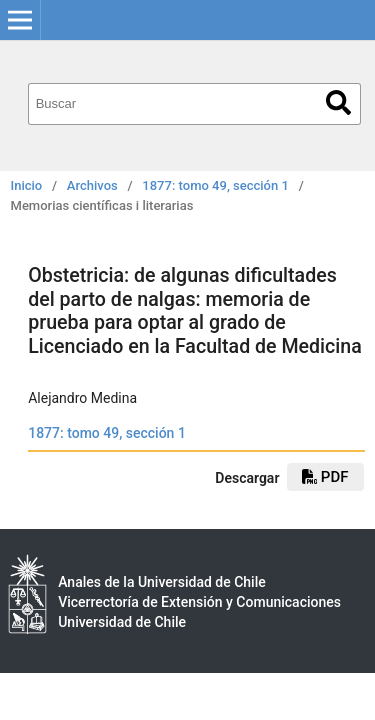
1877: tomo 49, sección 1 (215, 185)
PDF (325, 477)
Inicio (27, 185)
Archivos (92, 185)
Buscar (338, 102)
